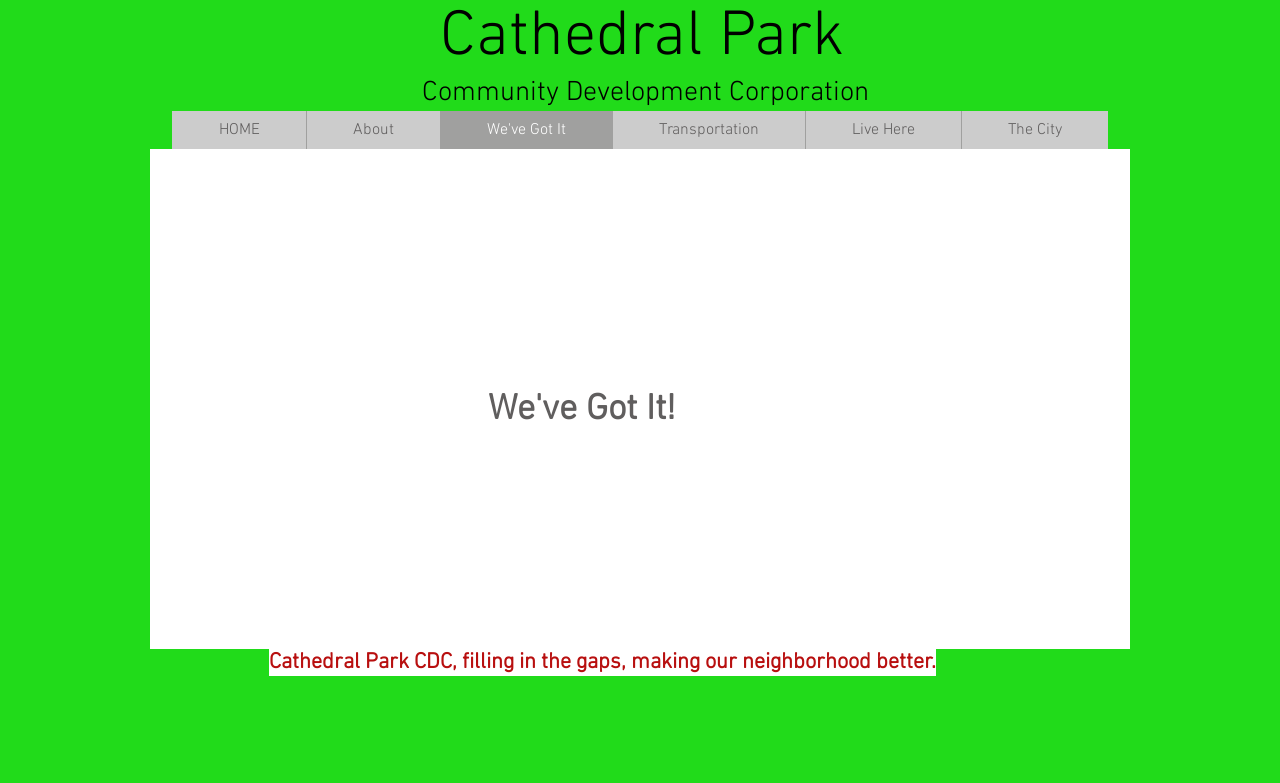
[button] (373, 130)
